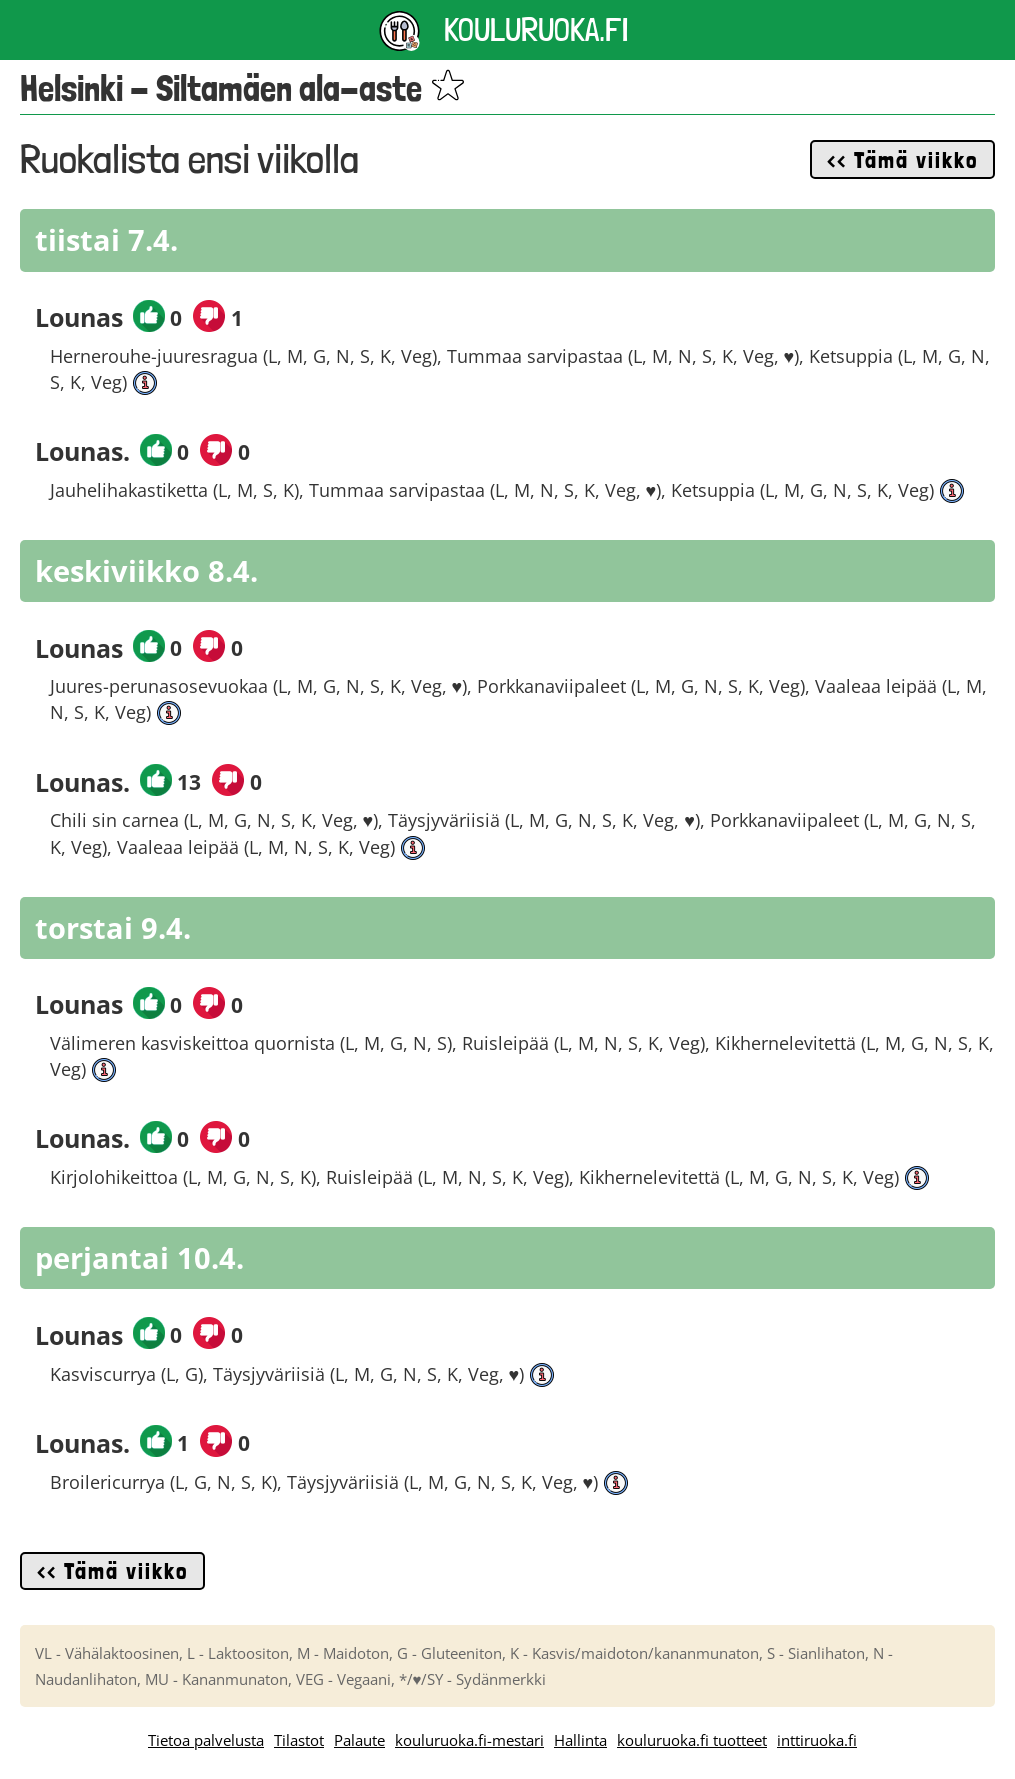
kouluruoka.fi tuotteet (692, 1740)
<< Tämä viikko (902, 160)
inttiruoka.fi (817, 1740)
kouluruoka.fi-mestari (469, 1740)
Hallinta (580, 1740)
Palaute (359, 1740)
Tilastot (299, 1740)
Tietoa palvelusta (206, 1740)
